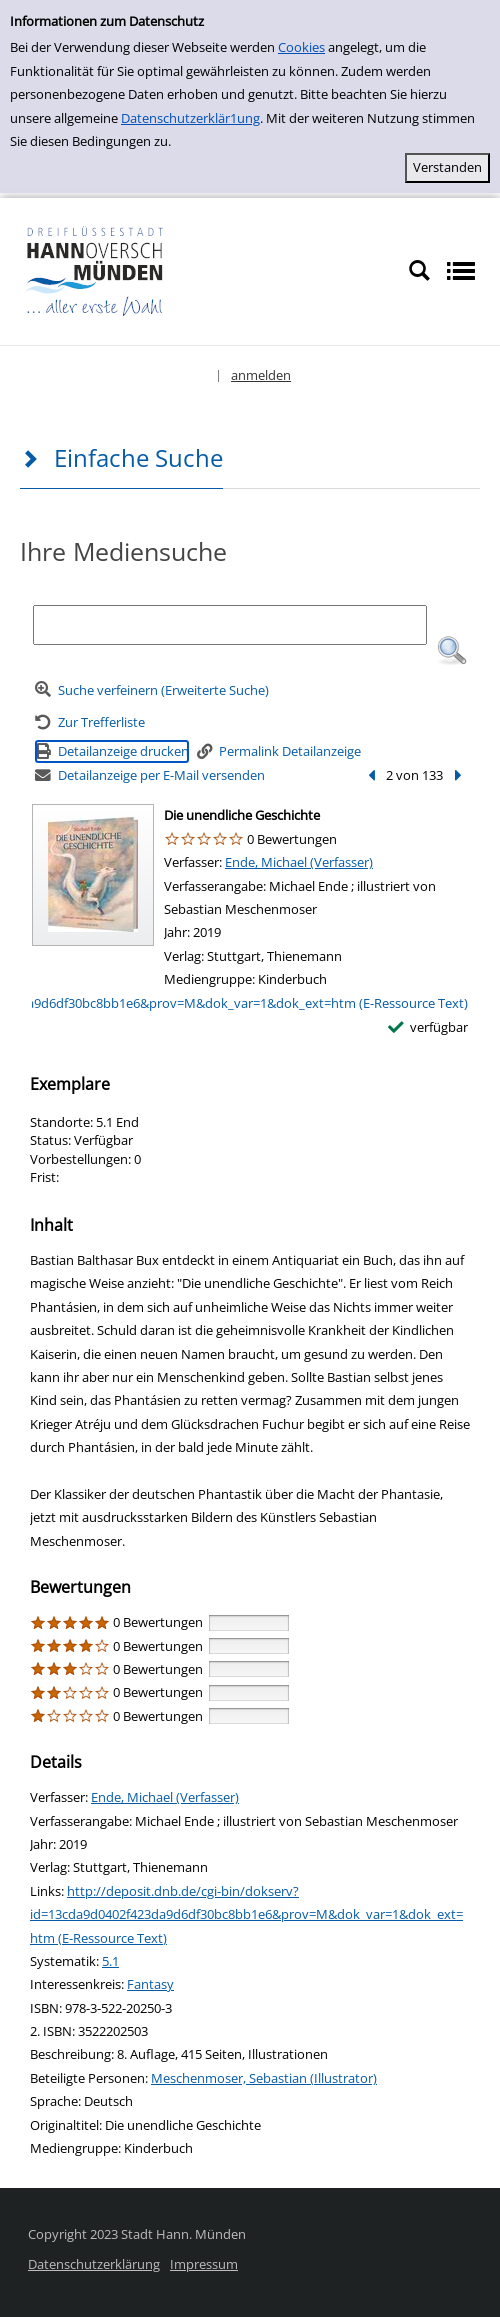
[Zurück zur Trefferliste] (90, 722)
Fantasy (150, 1984)
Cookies (301, 47)
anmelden (261, 375)
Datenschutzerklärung (94, 2264)
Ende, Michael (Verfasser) (299, 862)
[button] (452, 651)
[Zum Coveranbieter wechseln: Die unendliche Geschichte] (93, 875)
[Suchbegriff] (229, 625)
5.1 (110, 1961)
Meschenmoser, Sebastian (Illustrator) (264, 2078)
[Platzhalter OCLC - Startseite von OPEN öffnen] (156, 270)
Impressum (204, 2264)
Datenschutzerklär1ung (190, 118)
